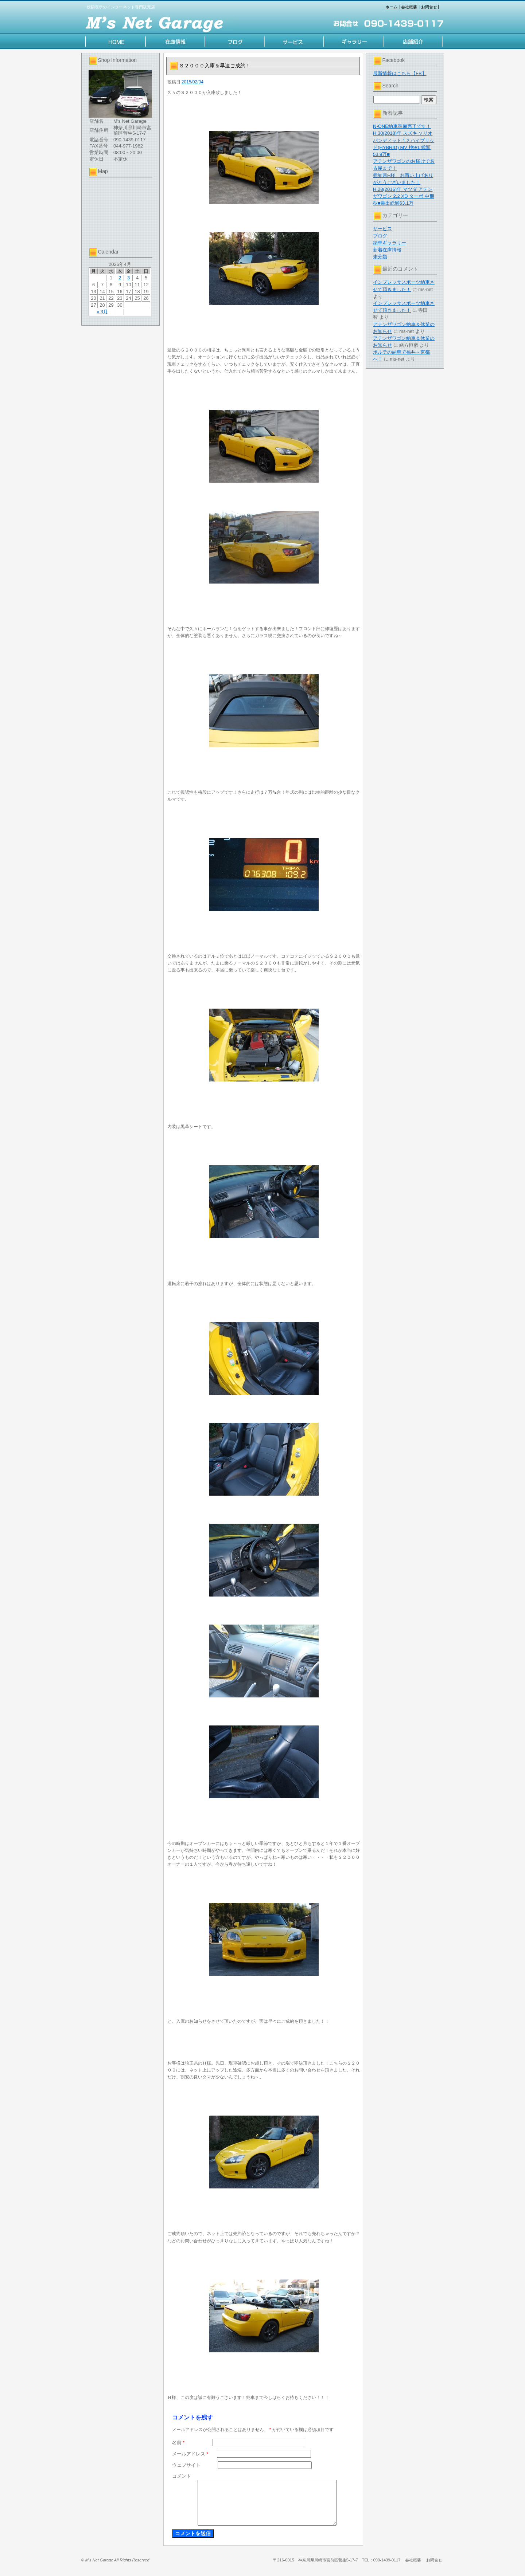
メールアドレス (190, 2454)
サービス (382, 228)
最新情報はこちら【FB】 (400, 73)
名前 (178, 2442)
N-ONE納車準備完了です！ (402, 126)
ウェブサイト (186, 2465)
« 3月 (102, 311)
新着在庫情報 (387, 249)
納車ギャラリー (389, 243)
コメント (181, 2476)
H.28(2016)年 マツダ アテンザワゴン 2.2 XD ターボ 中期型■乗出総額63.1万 (403, 196)
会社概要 (409, 7)
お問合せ (429, 7)
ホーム (391, 7)
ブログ (380, 236)
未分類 (380, 256)
